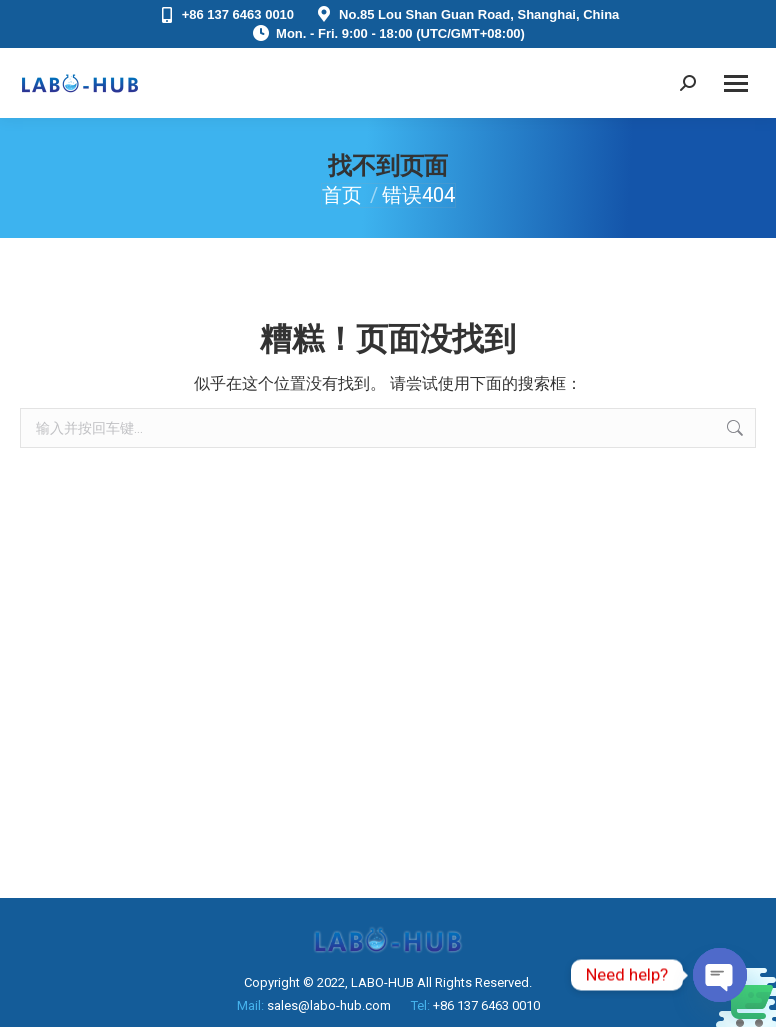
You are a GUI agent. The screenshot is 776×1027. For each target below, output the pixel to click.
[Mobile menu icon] (736, 83)
